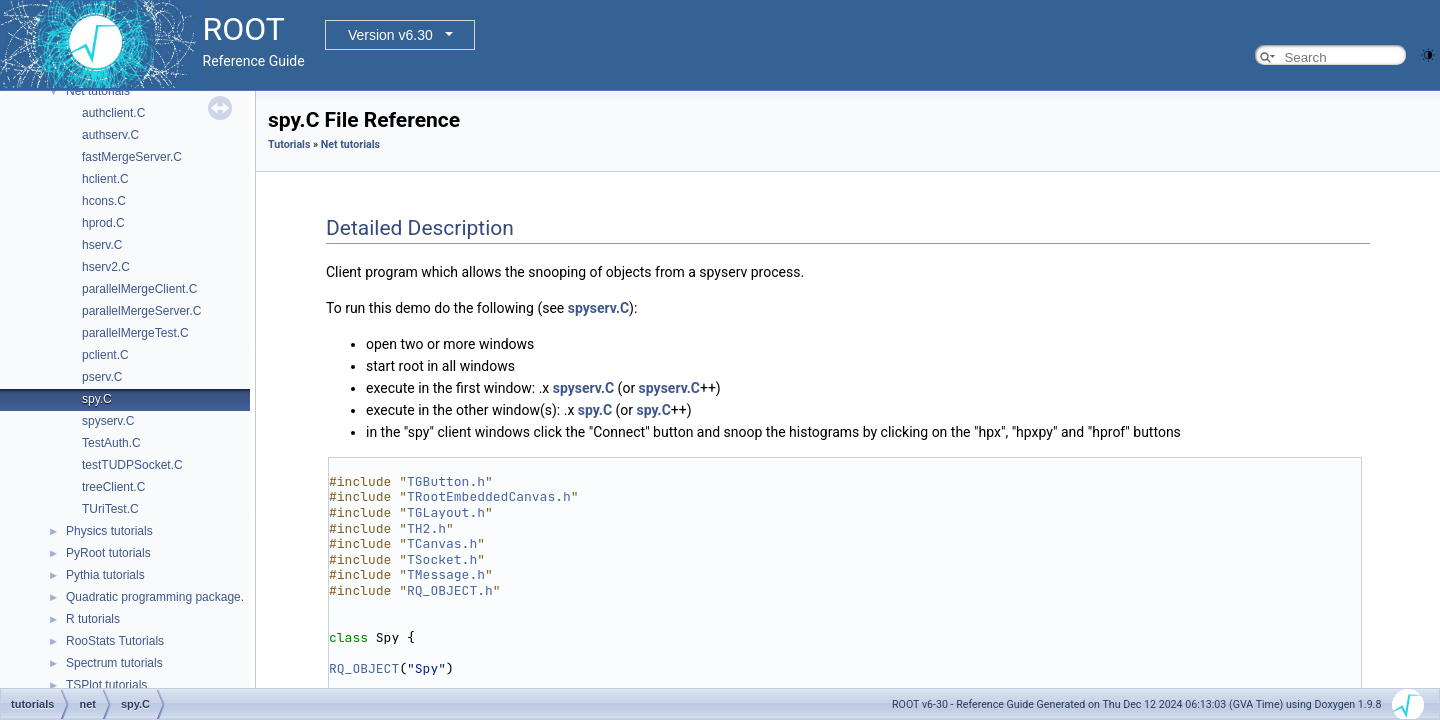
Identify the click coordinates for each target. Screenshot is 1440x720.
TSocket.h (442, 559)
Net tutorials (98, 91)
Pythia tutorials (105, 575)
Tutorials (289, 144)
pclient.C (105, 355)
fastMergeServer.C (132, 157)
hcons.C (104, 201)
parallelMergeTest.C (135, 333)
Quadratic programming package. (155, 597)
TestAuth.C (111, 443)
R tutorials (93, 619)
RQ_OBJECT (364, 668)
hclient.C (105, 179)
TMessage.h (446, 574)
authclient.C (113, 113)
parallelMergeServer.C (141, 311)
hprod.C (103, 223)
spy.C (97, 399)
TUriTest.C (110, 509)
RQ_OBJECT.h (450, 590)
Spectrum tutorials (114, 663)
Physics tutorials (109, 531)
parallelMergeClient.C (139, 289)
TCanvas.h (442, 543)
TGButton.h (446, 481)
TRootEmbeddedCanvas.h (489, 496)
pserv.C (102, 377)
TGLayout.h (446, 512)
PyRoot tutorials (108, 553)
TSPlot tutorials (106, 685)
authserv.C (110, 135)
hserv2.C (106, 267)
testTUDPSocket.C (132, 465)
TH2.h (426, 528)
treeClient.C (113, 487)
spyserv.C (108, 421)
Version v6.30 (390, 35)
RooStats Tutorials (115, 641)
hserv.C (102, 245)
